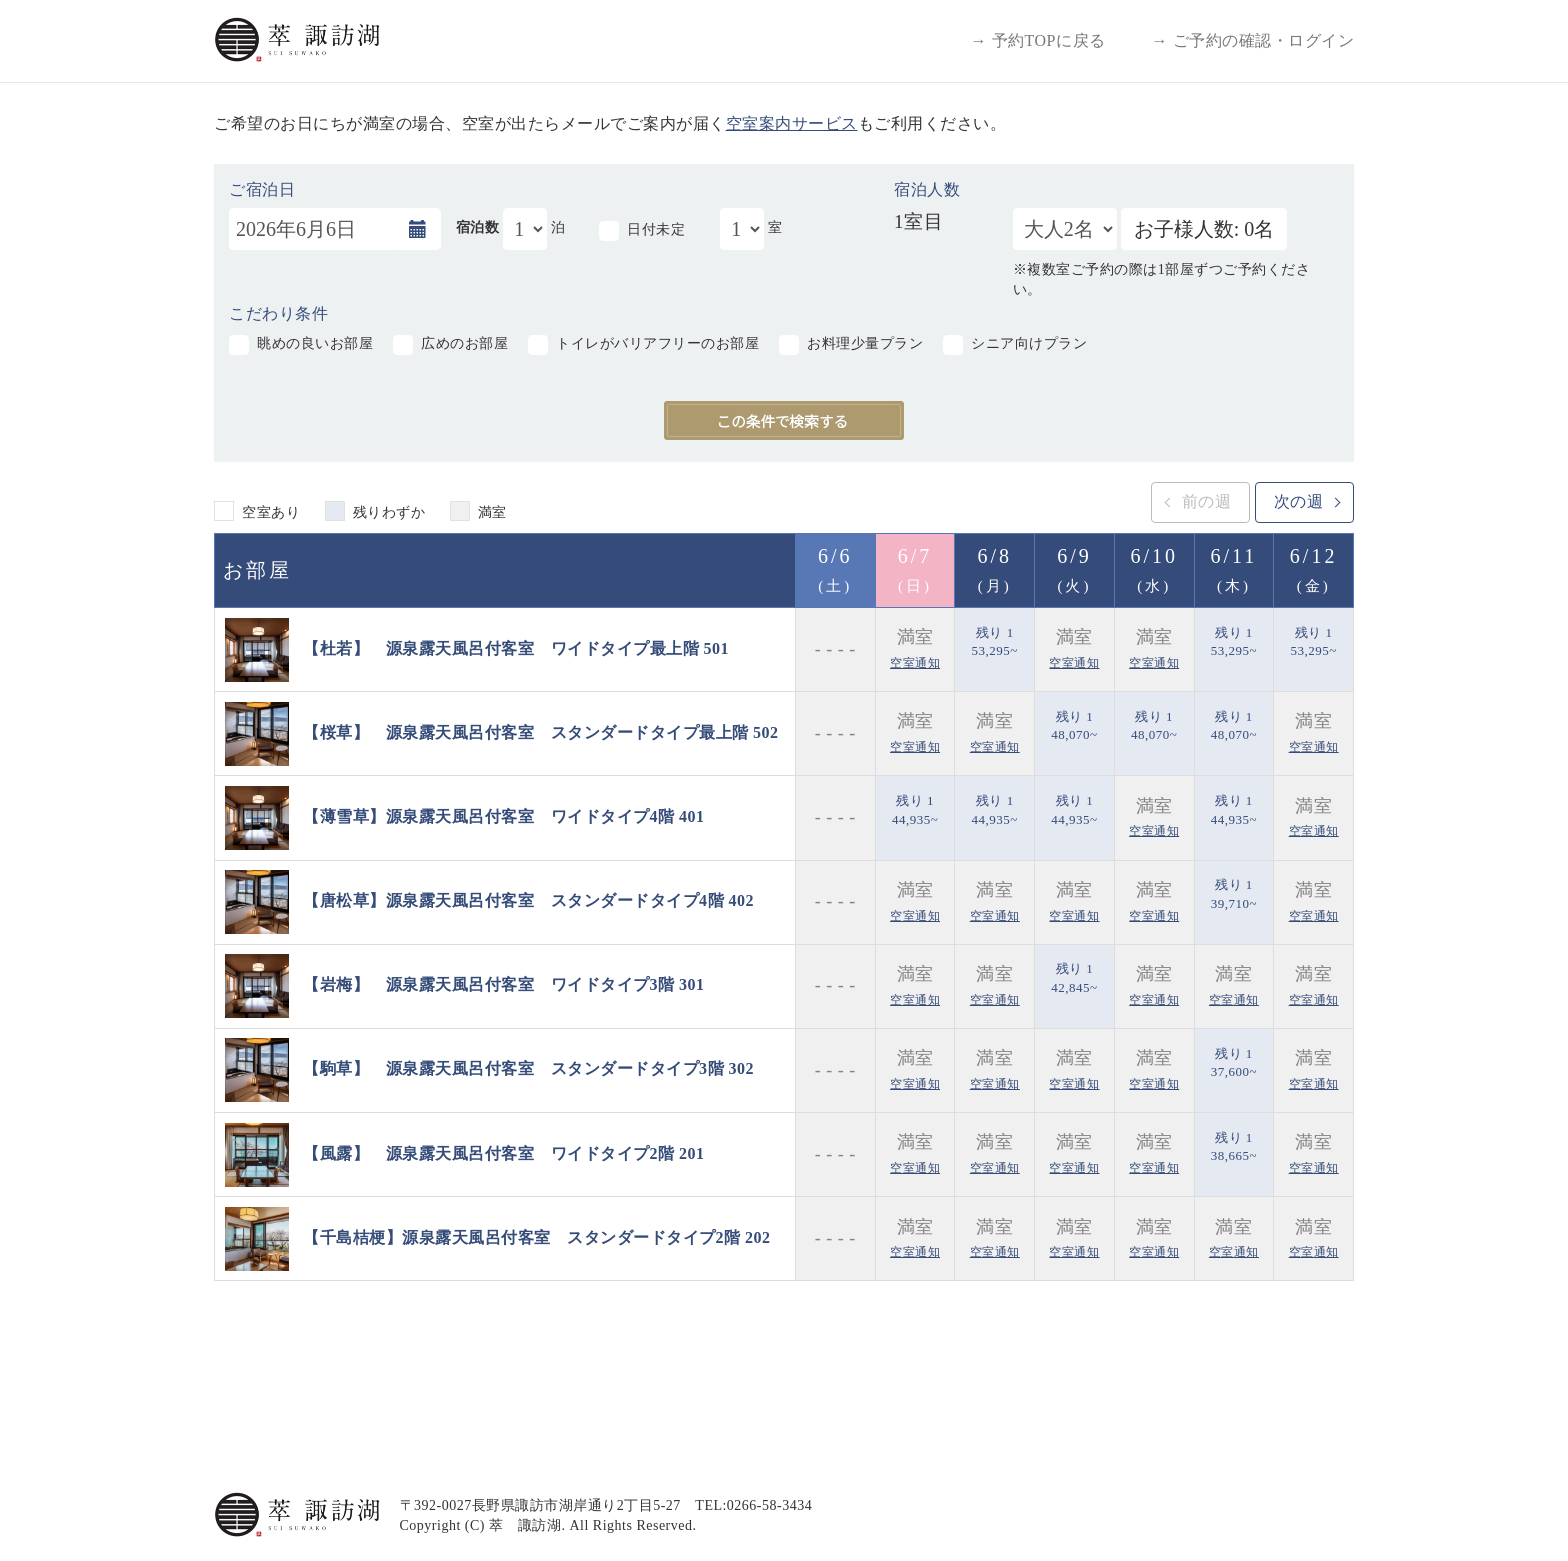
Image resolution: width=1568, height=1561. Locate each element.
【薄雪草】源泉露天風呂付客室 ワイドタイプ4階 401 (504, 816)
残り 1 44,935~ (915, 810)
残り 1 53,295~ (995, 642)
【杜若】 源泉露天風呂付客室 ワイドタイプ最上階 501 (516, 647)
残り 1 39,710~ (1234, 894)
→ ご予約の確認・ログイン (1253, 40)
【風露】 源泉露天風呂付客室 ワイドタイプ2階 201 (504, 1152)
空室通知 (915, 663)
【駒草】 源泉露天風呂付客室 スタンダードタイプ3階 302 (528, 1068)
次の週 (1299, 501)
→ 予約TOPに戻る (1038, 40)
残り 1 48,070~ (1074, 726)
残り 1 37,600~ (1234, 1063)
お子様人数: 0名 (1204, 229)
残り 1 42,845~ (1074, 978)
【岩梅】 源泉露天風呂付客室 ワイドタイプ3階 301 (504, 984)
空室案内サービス (792, 123)
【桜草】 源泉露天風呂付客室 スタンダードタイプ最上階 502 (541, 731)
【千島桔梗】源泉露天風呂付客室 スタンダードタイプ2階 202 (537, 1237)
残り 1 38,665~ (1234, 1147)
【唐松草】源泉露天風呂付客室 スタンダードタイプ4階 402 (528, 900)
